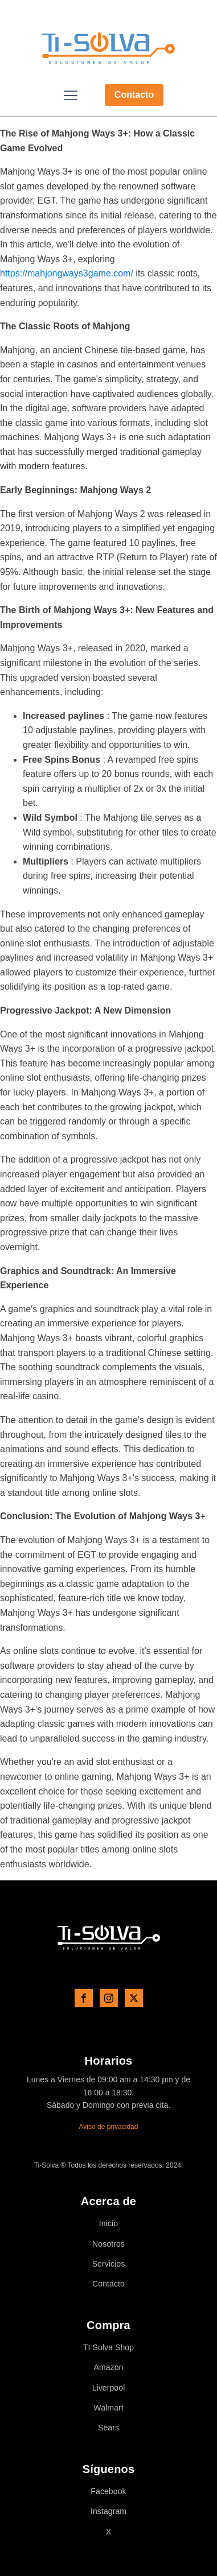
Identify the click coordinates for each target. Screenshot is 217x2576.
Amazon (109, 2367)
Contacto (134, 95)
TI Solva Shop (108, 2347)
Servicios (108, 2264)
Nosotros (108, 2244)
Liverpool (108, 2388)
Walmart (108, 2408)
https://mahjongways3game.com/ (66, 273)
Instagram (108, 2511)
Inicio (108, 2223)
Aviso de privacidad (108, 2127)
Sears (108, 2428)
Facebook (108, 2491)
